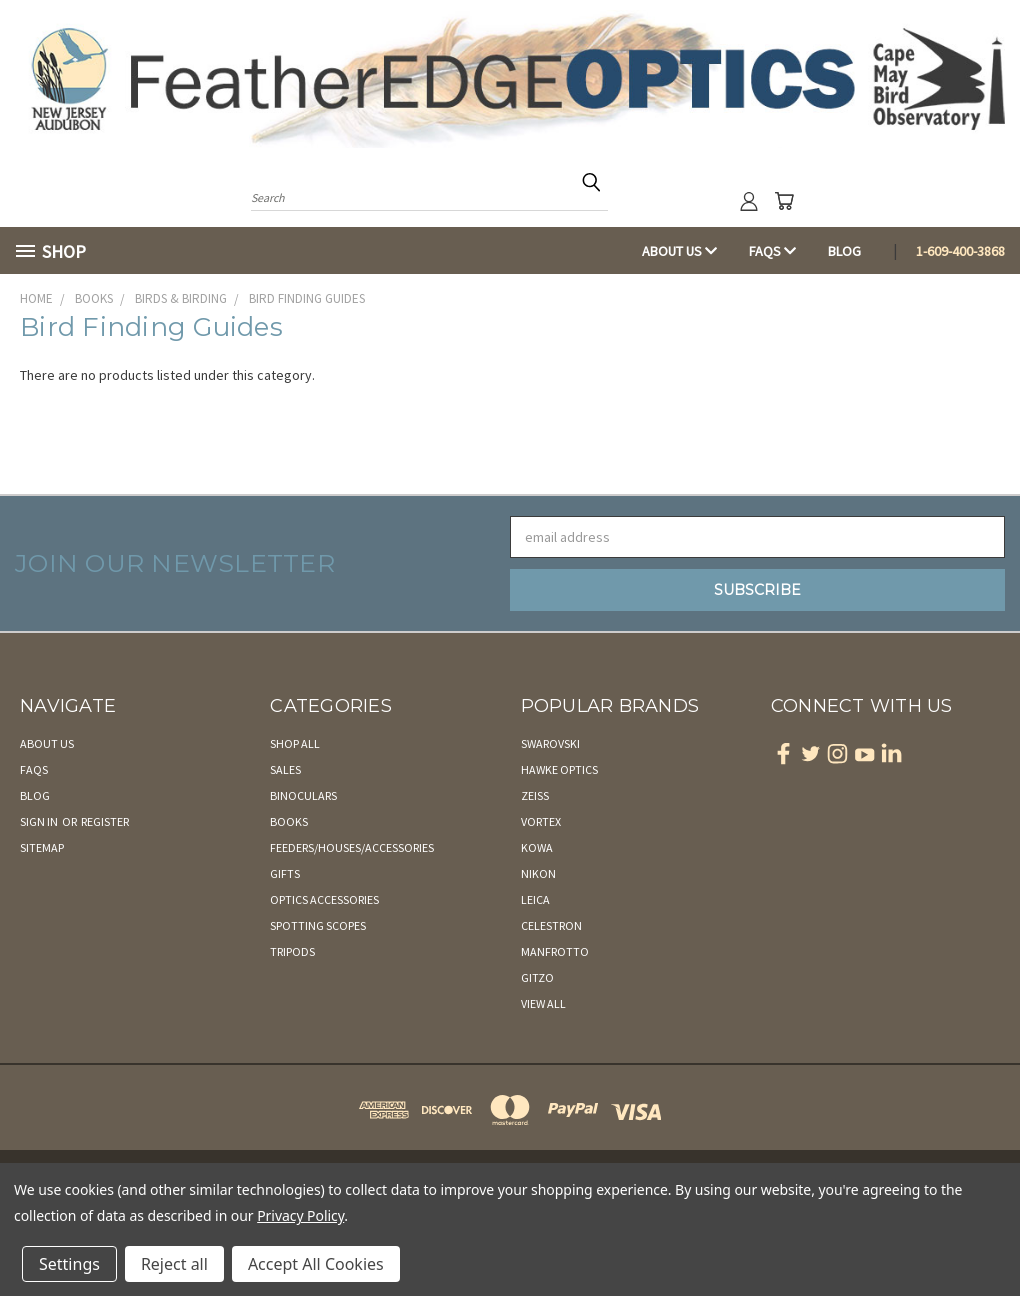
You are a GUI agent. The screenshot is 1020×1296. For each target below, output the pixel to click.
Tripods (292, 951)
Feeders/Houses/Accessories (352, 847)
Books (289, 821)
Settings (69, 1264)
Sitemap (42, 847)
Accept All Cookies (316, 1264)
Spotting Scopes (318, 925)
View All (543, 1003)
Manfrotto (555, 951)
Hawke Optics (559, 769)
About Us (679, 251)
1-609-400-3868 (960, 251)
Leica (535, 899)
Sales (285, 769)
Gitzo (537, 977)
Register (105, 821)
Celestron (551, 925)
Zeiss (535, 795)
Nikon (538, 873)
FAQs (772, 251)
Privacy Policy (300, 1215)
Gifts (285, 873)
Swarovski (550, 743)
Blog (844, 251)
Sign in (40, 821)
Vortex (541, 821)
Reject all (174, 1264)
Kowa (537, 847)
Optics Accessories (324, 899)
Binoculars (303, 795)
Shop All (295, 743)
